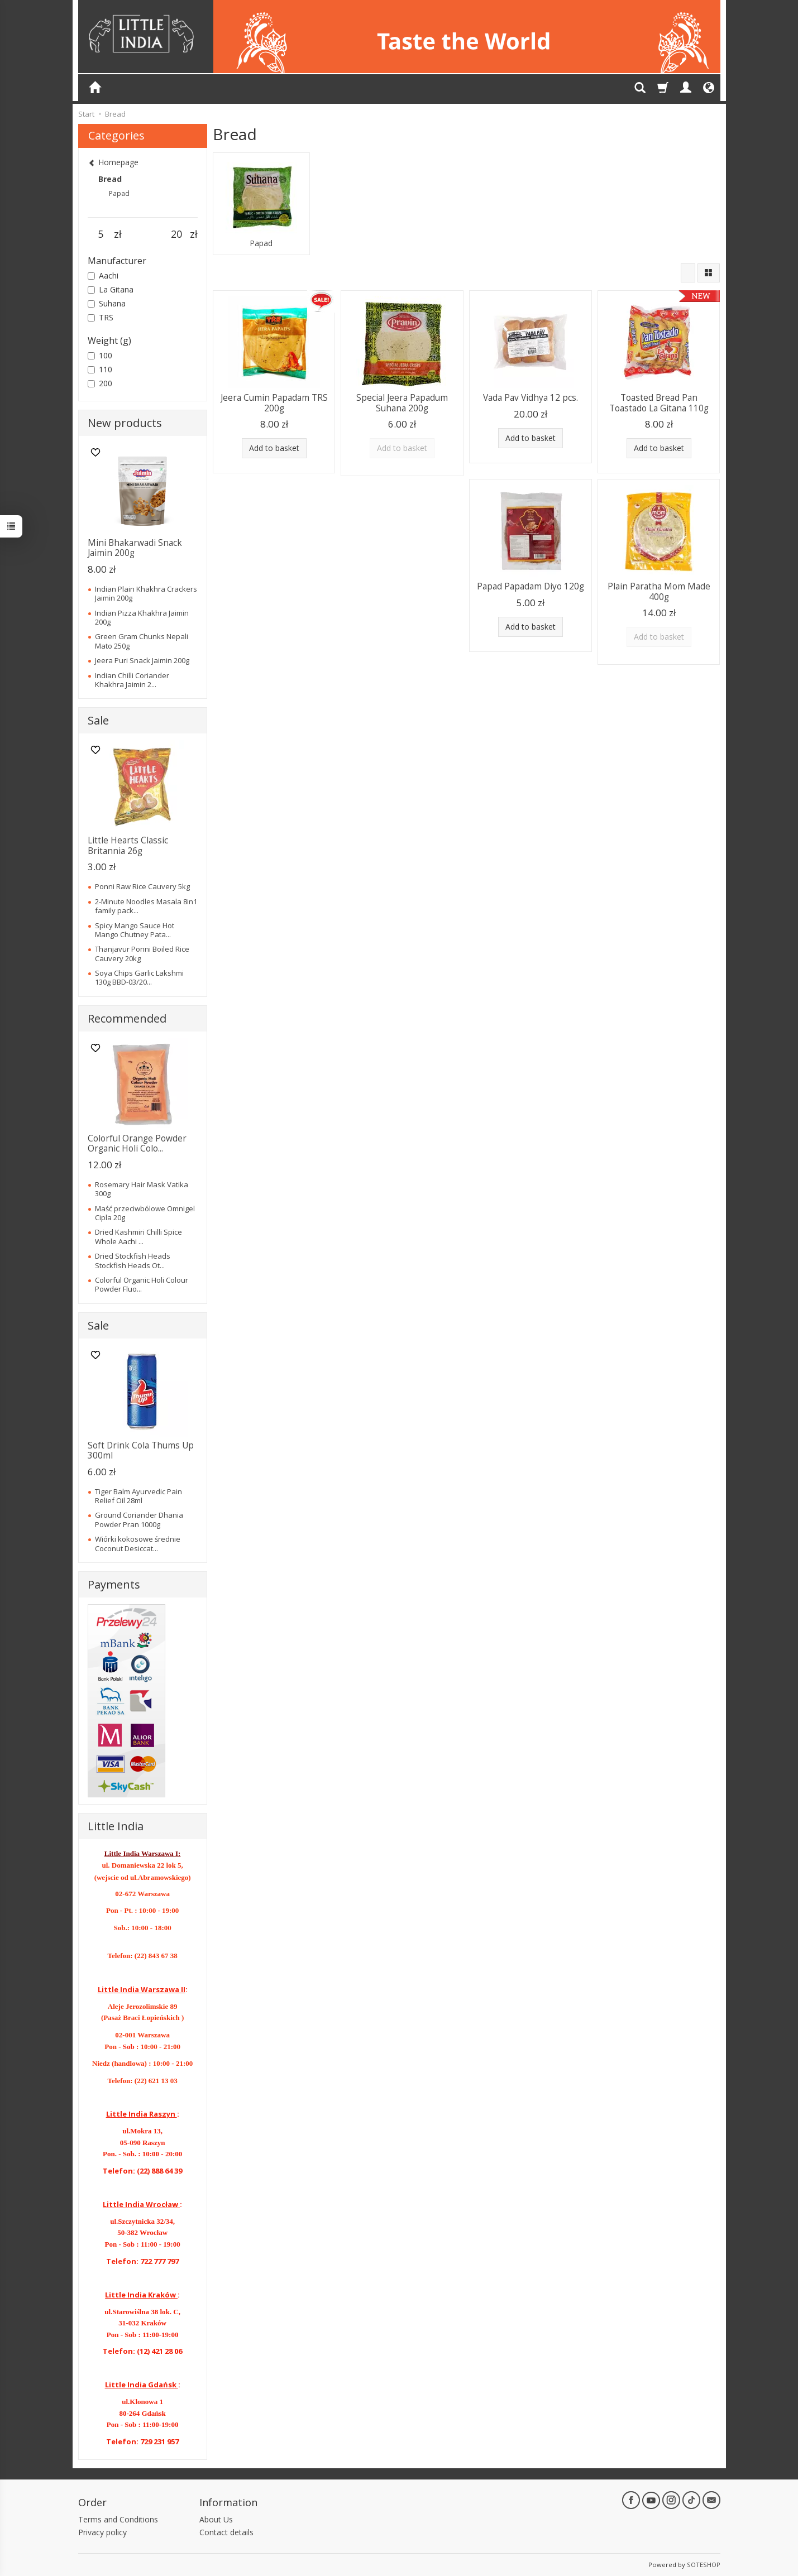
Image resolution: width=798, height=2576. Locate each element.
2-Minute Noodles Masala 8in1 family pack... (146, 905)
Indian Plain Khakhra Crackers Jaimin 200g (146, 593)
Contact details (226, 2532)
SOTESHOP (703, 2564)
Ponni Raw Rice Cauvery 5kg (142, 886)
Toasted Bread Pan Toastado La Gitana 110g (659, 403)
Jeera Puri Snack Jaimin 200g (142, 660)
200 (100, 383)
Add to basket (274, 448)
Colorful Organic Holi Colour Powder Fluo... (141, 1284)
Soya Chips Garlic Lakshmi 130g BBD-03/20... (139, 977)
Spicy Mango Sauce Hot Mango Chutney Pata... (134, 929)
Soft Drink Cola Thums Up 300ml (141, 1450)
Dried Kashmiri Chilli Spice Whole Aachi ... (138, 1236)
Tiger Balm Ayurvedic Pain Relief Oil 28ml (138, 1495)
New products (125, 422)
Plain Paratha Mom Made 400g (659, 591)
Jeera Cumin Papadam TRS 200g (274, 403)
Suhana (107, 303)
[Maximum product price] (177, 234)
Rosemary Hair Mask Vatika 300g (141, 1188)
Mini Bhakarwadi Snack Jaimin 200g (135, 548)
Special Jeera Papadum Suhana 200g (402, 403)
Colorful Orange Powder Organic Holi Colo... (137, 1143)
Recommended (127, 1018)
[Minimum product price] (101, 234)
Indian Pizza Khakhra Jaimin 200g (142, 617)
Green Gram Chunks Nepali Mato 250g (141, 640)
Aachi (103, 275)
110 (100, 369)
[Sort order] (688, 272)
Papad (261, 243)
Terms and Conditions (118, 2519)
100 (100, 355)
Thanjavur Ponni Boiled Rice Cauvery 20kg (142, 953)
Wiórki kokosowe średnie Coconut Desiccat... (137, 1543)
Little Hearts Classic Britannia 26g (128, 845)
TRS (100, 317)
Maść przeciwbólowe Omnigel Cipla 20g (145, 1212)
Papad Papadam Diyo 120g (530, 586)
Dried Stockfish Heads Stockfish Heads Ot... (132, 1260)
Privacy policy (102, 2532)
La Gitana (110, 289)
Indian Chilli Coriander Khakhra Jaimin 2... (132, 679)
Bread (110, 179)
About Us (216, 2519)
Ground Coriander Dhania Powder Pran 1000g (139, 1519)
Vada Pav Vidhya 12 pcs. (530, 398)
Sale (98, 720)
